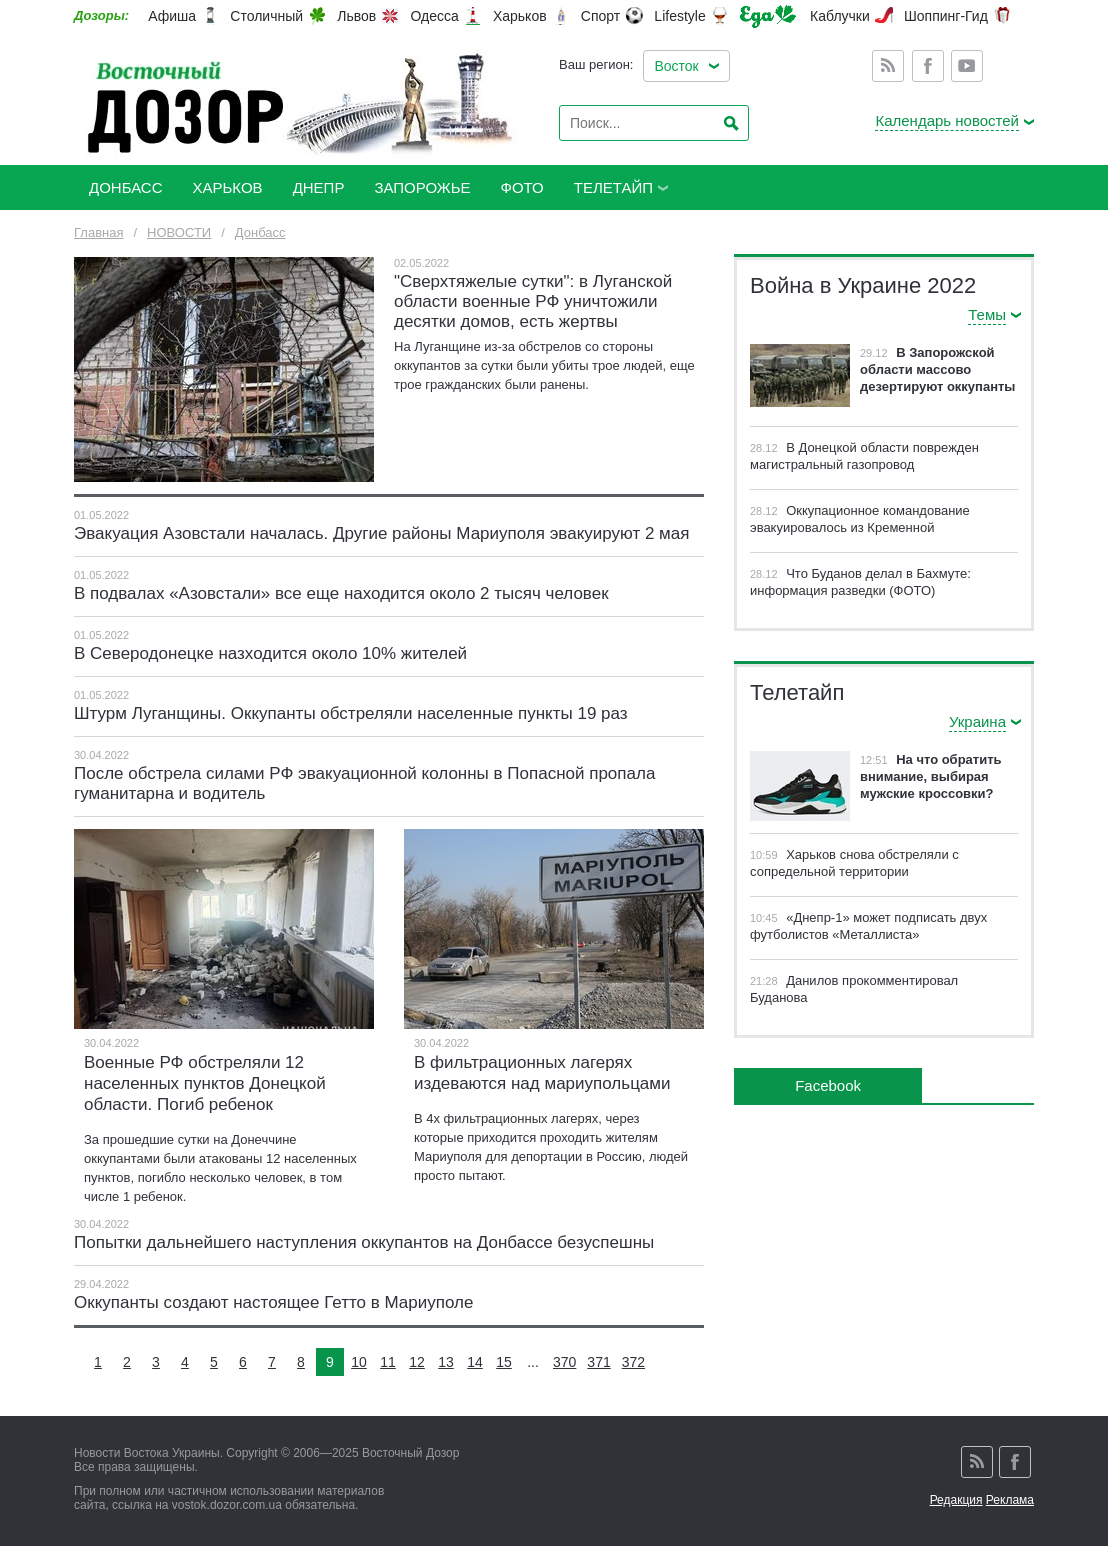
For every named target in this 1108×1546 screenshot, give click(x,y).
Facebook (928, 66)
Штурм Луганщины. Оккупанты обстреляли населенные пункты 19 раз (351, 713)
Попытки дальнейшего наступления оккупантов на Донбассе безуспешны (364, 1242)
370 (564, 1362)
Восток (676, 66)
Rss (888, 66)
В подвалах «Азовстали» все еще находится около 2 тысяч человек (341, 593)
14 (475, 1362)
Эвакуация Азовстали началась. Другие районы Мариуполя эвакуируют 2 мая (381, 533)
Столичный (266, 16)
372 (633, 1362)
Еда (768, 16)
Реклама (1010, 1500)
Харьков (520, 16)
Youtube (967, 66)
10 (359, 1362)
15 (504, 1362)
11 (388, 1362)
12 (417, 1362)
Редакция (956, 1500)
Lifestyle (679, 16)
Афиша (172, 16)
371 (598, 1362)
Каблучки (840, 16)
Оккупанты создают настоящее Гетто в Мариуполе (273, 1302)
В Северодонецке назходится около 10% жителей (273, 653)
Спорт (600, 16)
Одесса (434, 16)
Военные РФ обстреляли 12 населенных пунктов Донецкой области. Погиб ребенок (205, 1083)
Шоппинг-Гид (946, 16)
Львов (356, 16)
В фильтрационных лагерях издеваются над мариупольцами (542, 1073)
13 (446, 1362)
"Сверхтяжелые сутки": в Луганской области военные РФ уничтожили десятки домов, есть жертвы (533, 301)
